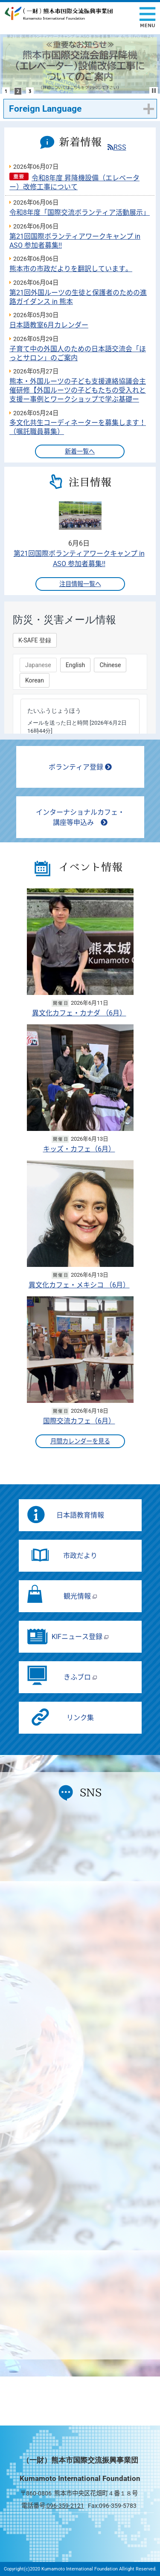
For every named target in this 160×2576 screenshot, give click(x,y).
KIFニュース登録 (80, 1637)
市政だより (80, 1556)
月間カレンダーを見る (80, 1441)
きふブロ (80, 1677)
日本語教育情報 (80, 1515)
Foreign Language (45, 109)
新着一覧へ (80, 451)
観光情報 (80, 1596)
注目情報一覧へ (80, 584)
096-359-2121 (65, 2506)
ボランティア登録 (80, 767)
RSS (117, 147)
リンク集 (80, 1718)
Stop (154, 90)
